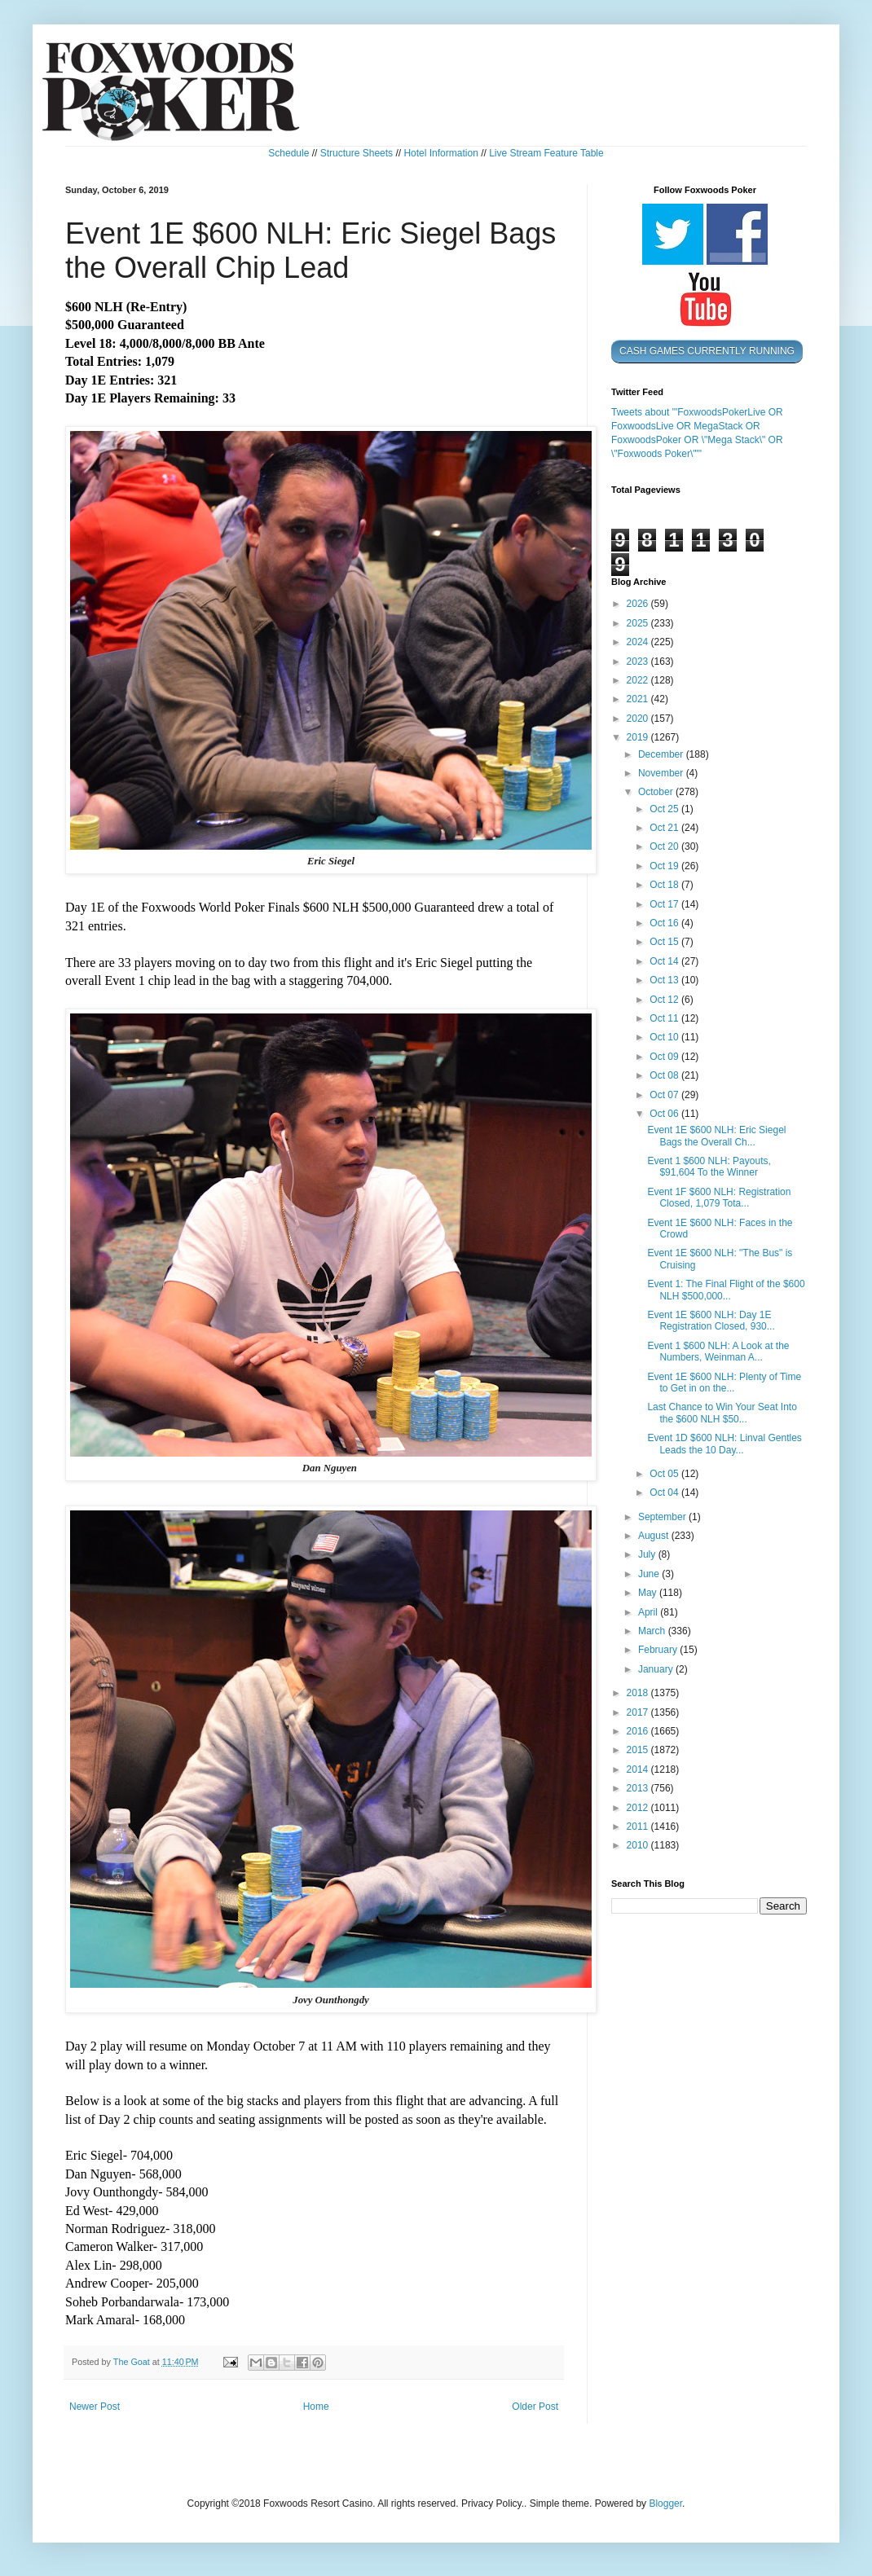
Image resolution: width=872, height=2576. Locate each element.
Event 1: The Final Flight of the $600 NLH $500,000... (725, 1289)
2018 (639, 1693)
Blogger (665, 2503)
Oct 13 (665, 980)
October (657, 792)
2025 (639, 623)
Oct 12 (665, 999)
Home (316, 2406)
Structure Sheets (356, 153)
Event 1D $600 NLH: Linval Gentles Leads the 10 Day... (724, 1443)
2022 (639, 680)
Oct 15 (665, 941)
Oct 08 (665, 1075)
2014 (639, 1769)
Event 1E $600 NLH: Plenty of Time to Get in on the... (724, 1382)
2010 (639, 1845)
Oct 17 (665, 904)
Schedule (288, 153)
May (648, 1592)
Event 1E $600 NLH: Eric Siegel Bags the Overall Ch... (716, 1135)
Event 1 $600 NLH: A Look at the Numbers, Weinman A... (718, 1351)
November (662, 773)
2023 (639, 661)
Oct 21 (665, 827)
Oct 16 (665, 923)
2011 (639, 1826)
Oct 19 (665, 866)
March (653, 1631)
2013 (639, 1788)
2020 (639, 718)
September (663, 1517)
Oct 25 (665, 809)
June (650, 1574)
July (648, 1554)
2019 (639, 737)
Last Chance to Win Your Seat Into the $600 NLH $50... (721, 1412)
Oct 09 (665, 1056)
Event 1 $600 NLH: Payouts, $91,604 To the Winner (708, 1166)
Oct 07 (665, 1095)
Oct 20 (665, 846)
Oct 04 (665, 1492)
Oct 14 (665, 961)
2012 (639, 1807)
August (655, 1535)
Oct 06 (665, 1113)
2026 (639, 603)
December (662, 754)
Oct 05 (665, 1473)
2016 (639, 1731)
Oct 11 (665, 1018)
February (659, 1649)
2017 (639, 1712)
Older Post (535, 2406)
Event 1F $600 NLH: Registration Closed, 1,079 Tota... (719, 1197)
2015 (639, 1750)
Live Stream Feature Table (546, 153)
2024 (639, 642)
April (649, 1612)
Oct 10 (665, 1037)
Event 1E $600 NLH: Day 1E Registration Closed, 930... (710, 1320)
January (657, 1669)
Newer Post (94, 2406)
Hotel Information (440, 153)
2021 (639, 699)
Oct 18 (665, 884)
